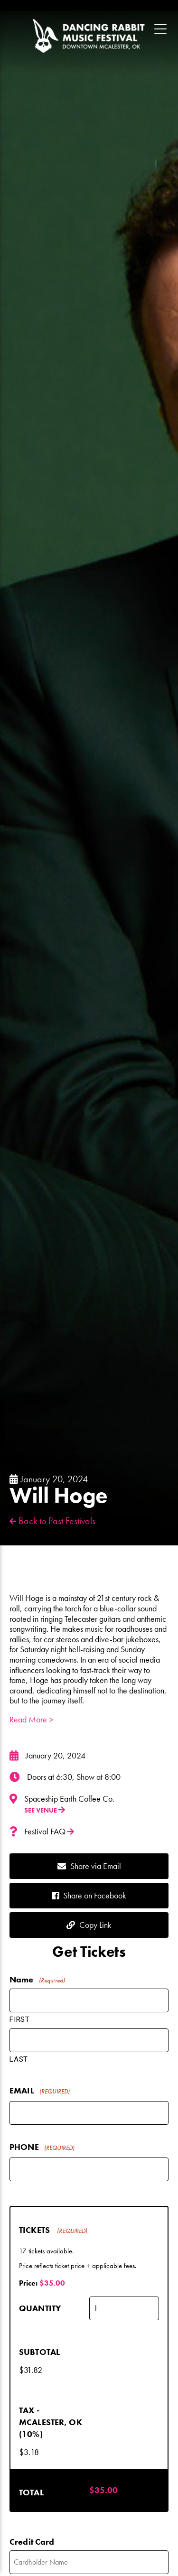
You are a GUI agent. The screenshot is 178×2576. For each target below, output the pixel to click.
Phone (42, 2147)
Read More (31, 1719)
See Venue (44, 1810)
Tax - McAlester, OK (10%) (50, 2422)
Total (31, 2492)
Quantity (40, 2308)
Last (18, 2059)
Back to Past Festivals (52, 1521)
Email (39, 2091)
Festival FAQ (49, 1831)
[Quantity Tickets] (124, 2308)
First (19, 2019)
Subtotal (39, 2351)
